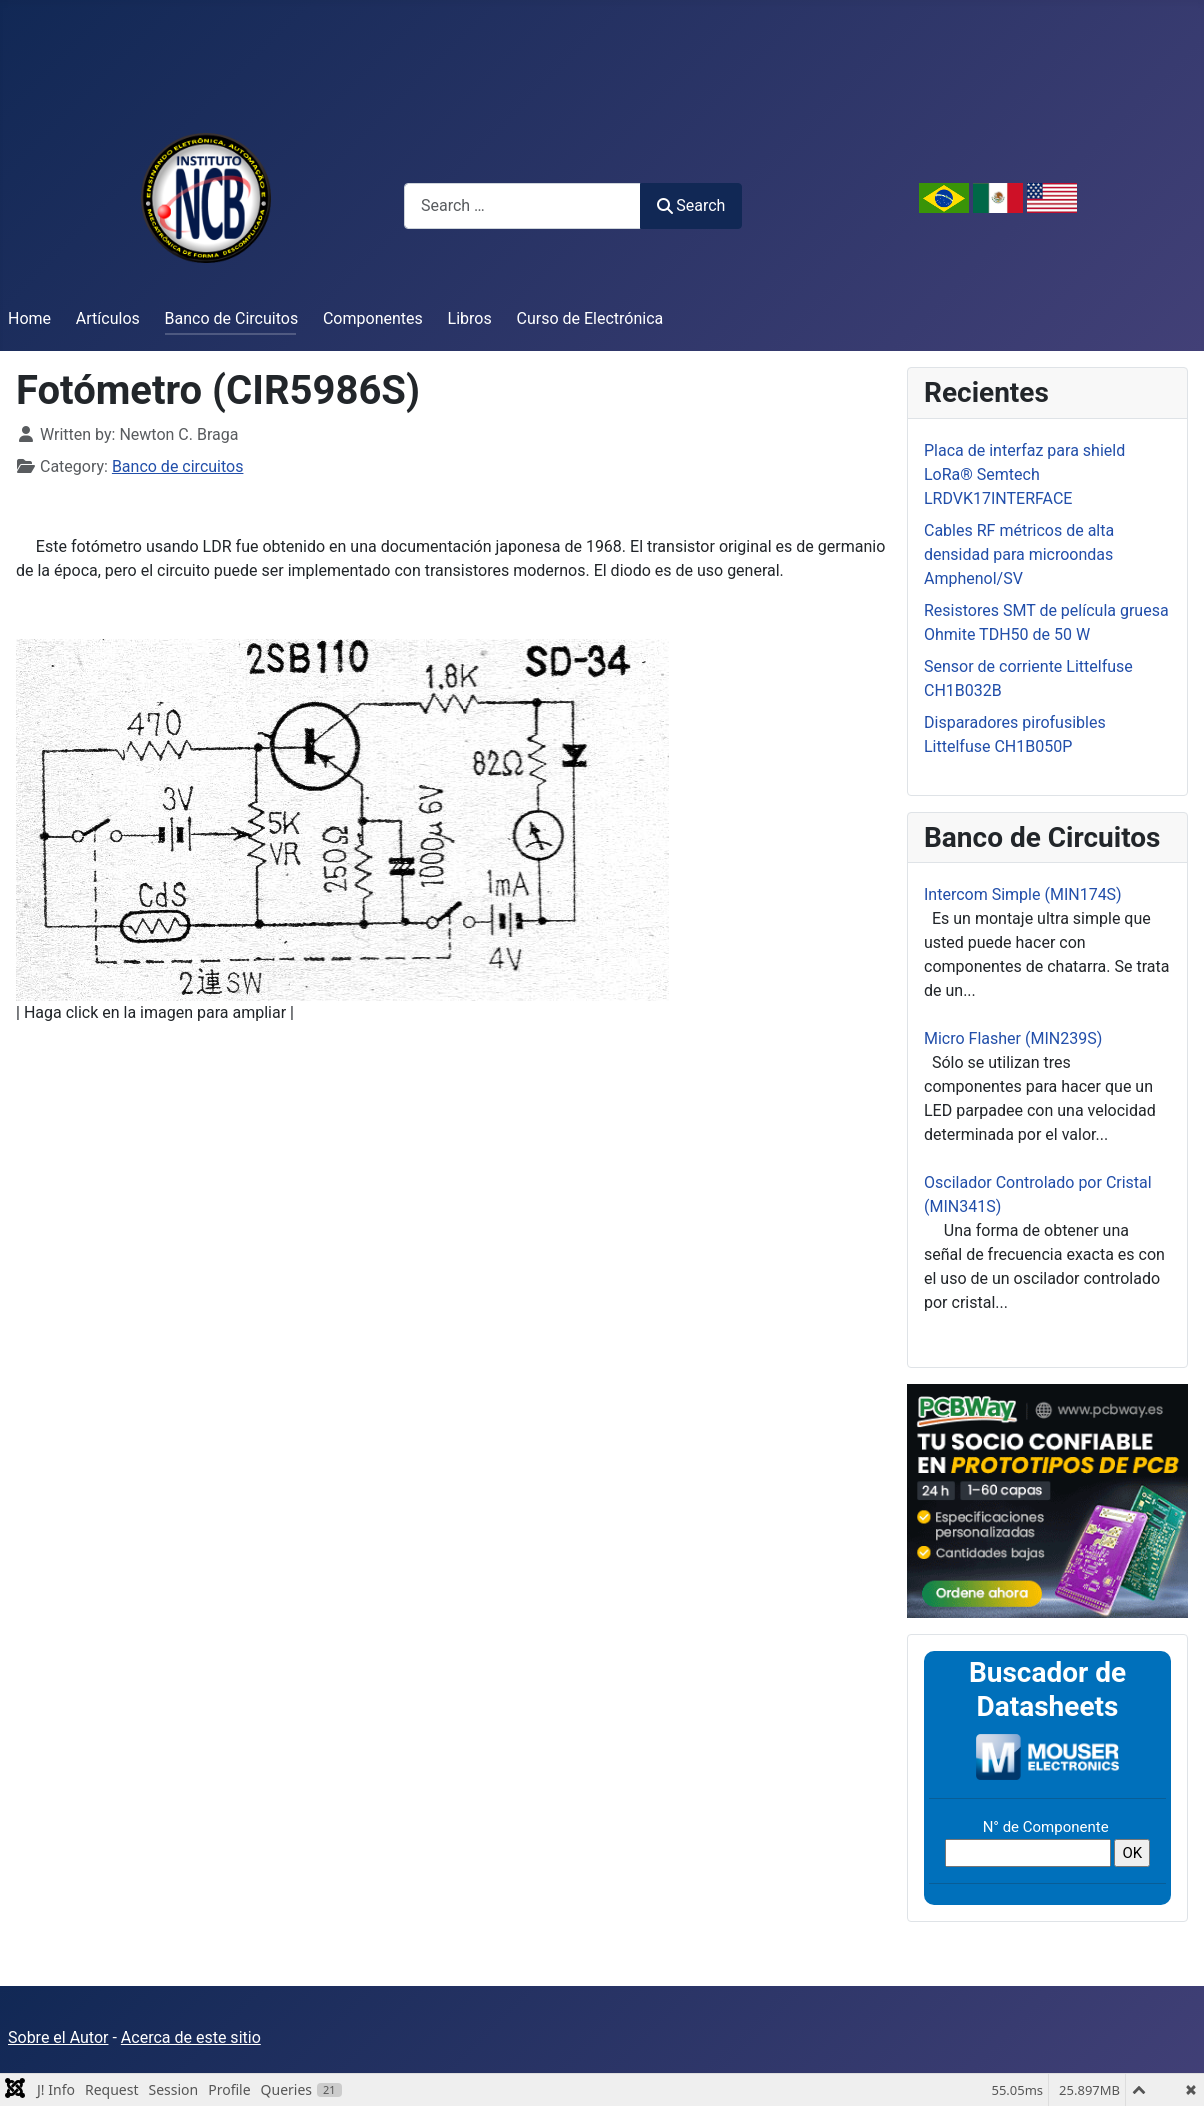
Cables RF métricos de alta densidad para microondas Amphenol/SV (1019, 554)
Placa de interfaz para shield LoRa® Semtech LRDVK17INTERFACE (1024, 474)
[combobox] (522, 205)
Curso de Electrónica (590, 318)
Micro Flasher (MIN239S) (1013, 1038)
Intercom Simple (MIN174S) (1023, 894)
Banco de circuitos (178, 466)
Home (29, 318)
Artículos (108, 318)
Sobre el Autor (58, 2037)
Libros (470, 318)
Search (691, 205)
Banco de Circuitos (232, 318)
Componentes (373, 318)
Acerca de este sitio (191, 2037)
